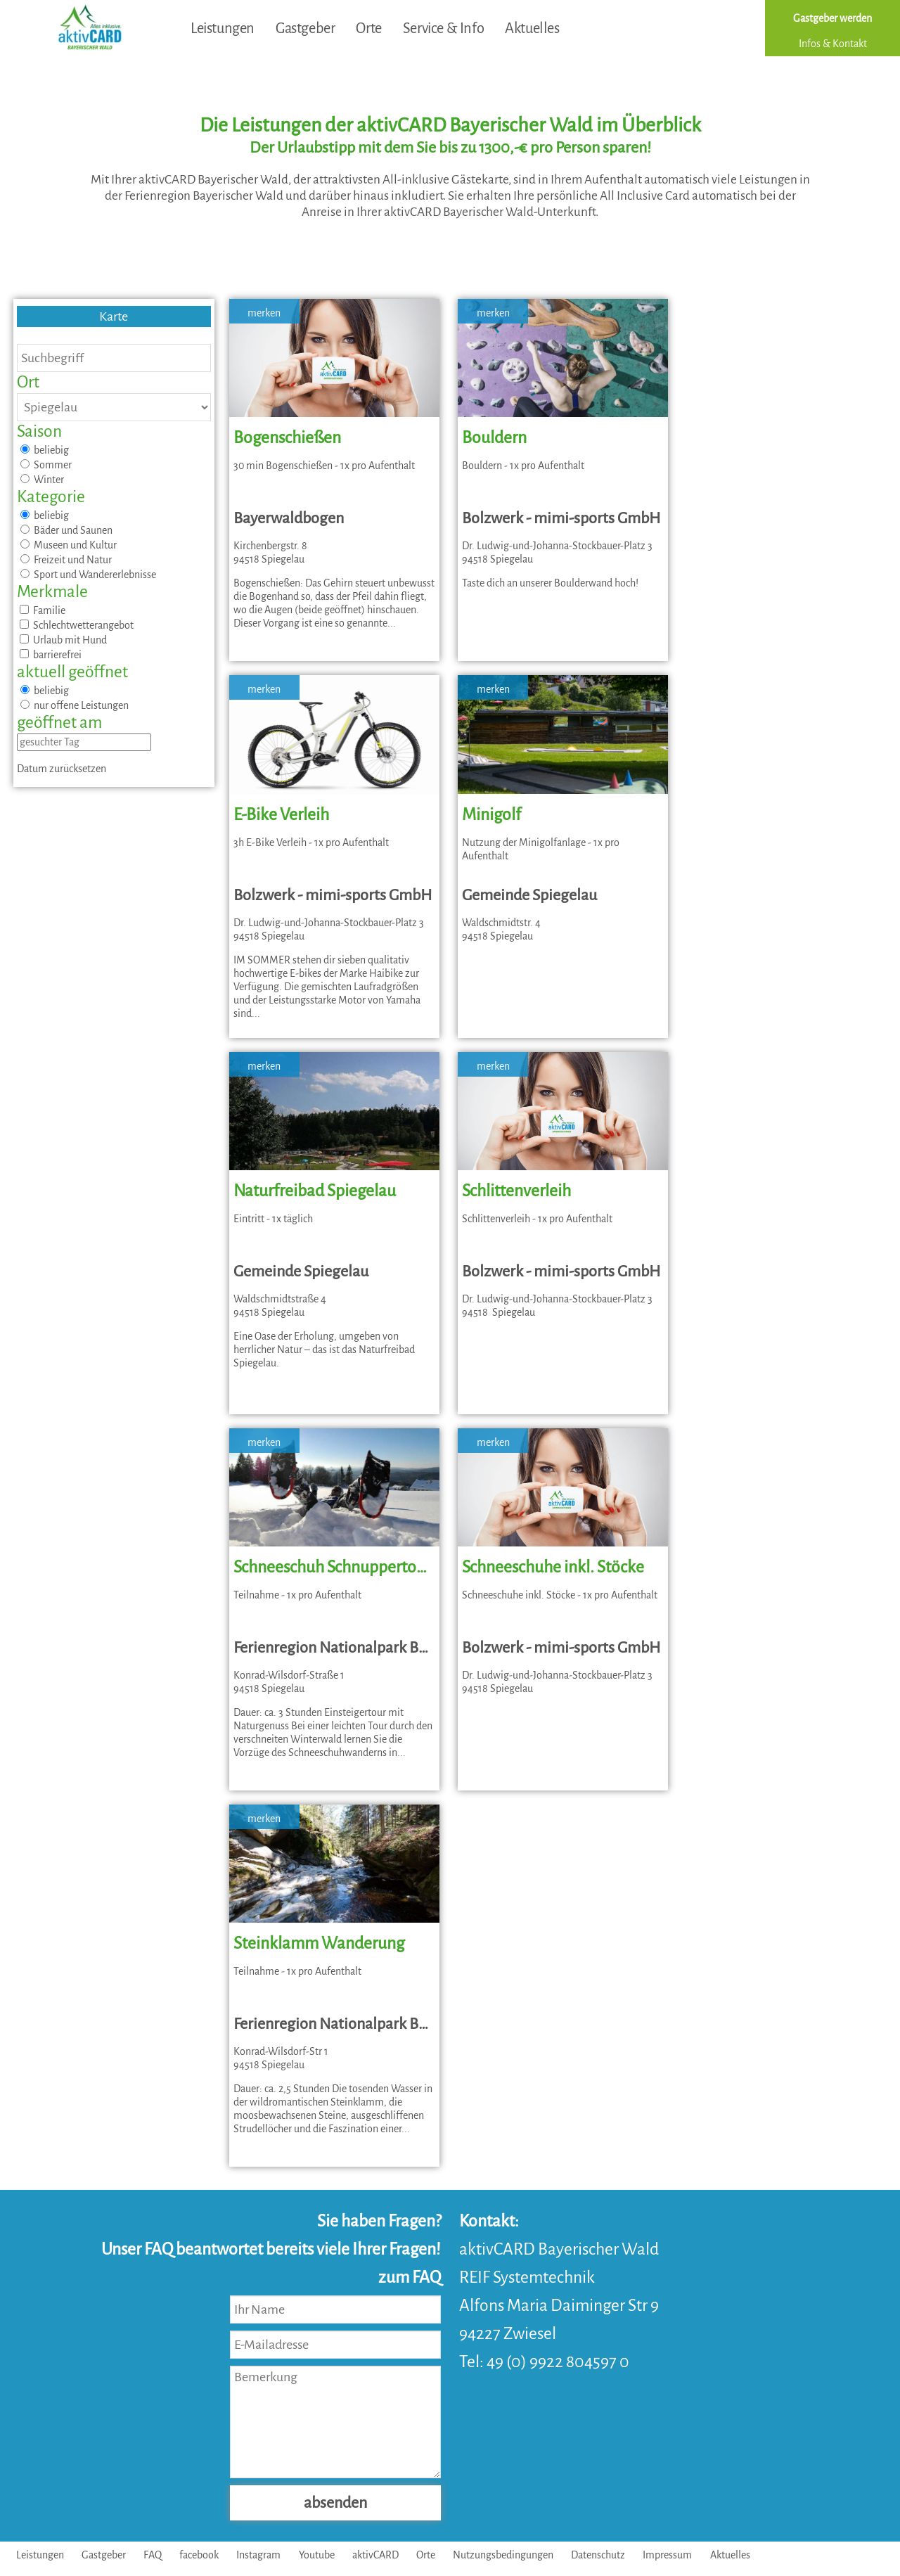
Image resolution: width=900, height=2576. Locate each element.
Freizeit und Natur (66, 559)
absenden (335, 2502)
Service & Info (443, 28)
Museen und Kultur (68, 545)
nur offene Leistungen (74, 705)
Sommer (46, 464)
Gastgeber (305, 28)
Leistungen (223, 28)
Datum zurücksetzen (61, 768)
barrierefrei (51, 654)
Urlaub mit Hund (63, 640)
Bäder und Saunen (66, 530)
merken (264, 313)
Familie (42, 610)
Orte (368, 28)
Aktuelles (532, 28)
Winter (42, 479)
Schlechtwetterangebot (77, 625)
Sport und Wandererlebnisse (88, 574)
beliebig (44, 450)
